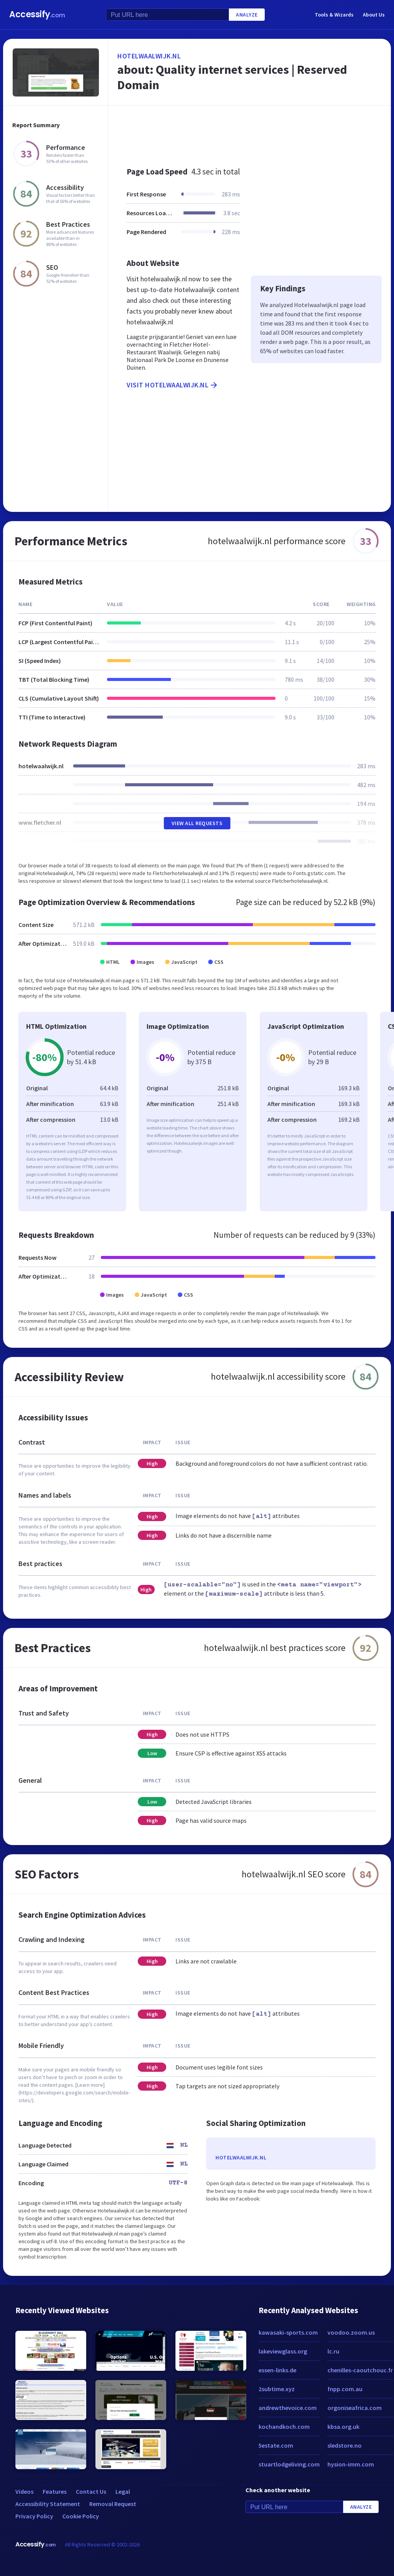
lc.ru (333, 2351)
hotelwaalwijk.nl (149, 55)
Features (55, 2491)
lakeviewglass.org (283, 2351)
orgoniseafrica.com (354, 2408)
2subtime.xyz (277, 2389)
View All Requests (197, 823)
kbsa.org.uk (343, 2426)
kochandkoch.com (284, 2426)
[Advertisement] (249, 132)
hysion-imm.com (350, 2464)
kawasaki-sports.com (288, 2332)
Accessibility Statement (47, 2504)
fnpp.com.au (344, 2389)
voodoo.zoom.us (351, 2332)
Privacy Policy (34, 2516)
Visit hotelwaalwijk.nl (173, 385)
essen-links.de (277, 2370)
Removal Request (112, 2504)
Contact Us (91, 2491)
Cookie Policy (80, 2516)
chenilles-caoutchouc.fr (360, 2370)
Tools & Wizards (334, 14)
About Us (374, 14)
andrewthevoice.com (288, 2408)
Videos (24, 2491)
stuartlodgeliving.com (289, 2464)
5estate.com (276, 2445)
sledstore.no (344, 2445)
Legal (122, 2491)
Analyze (247, 14)
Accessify (37, 14)
